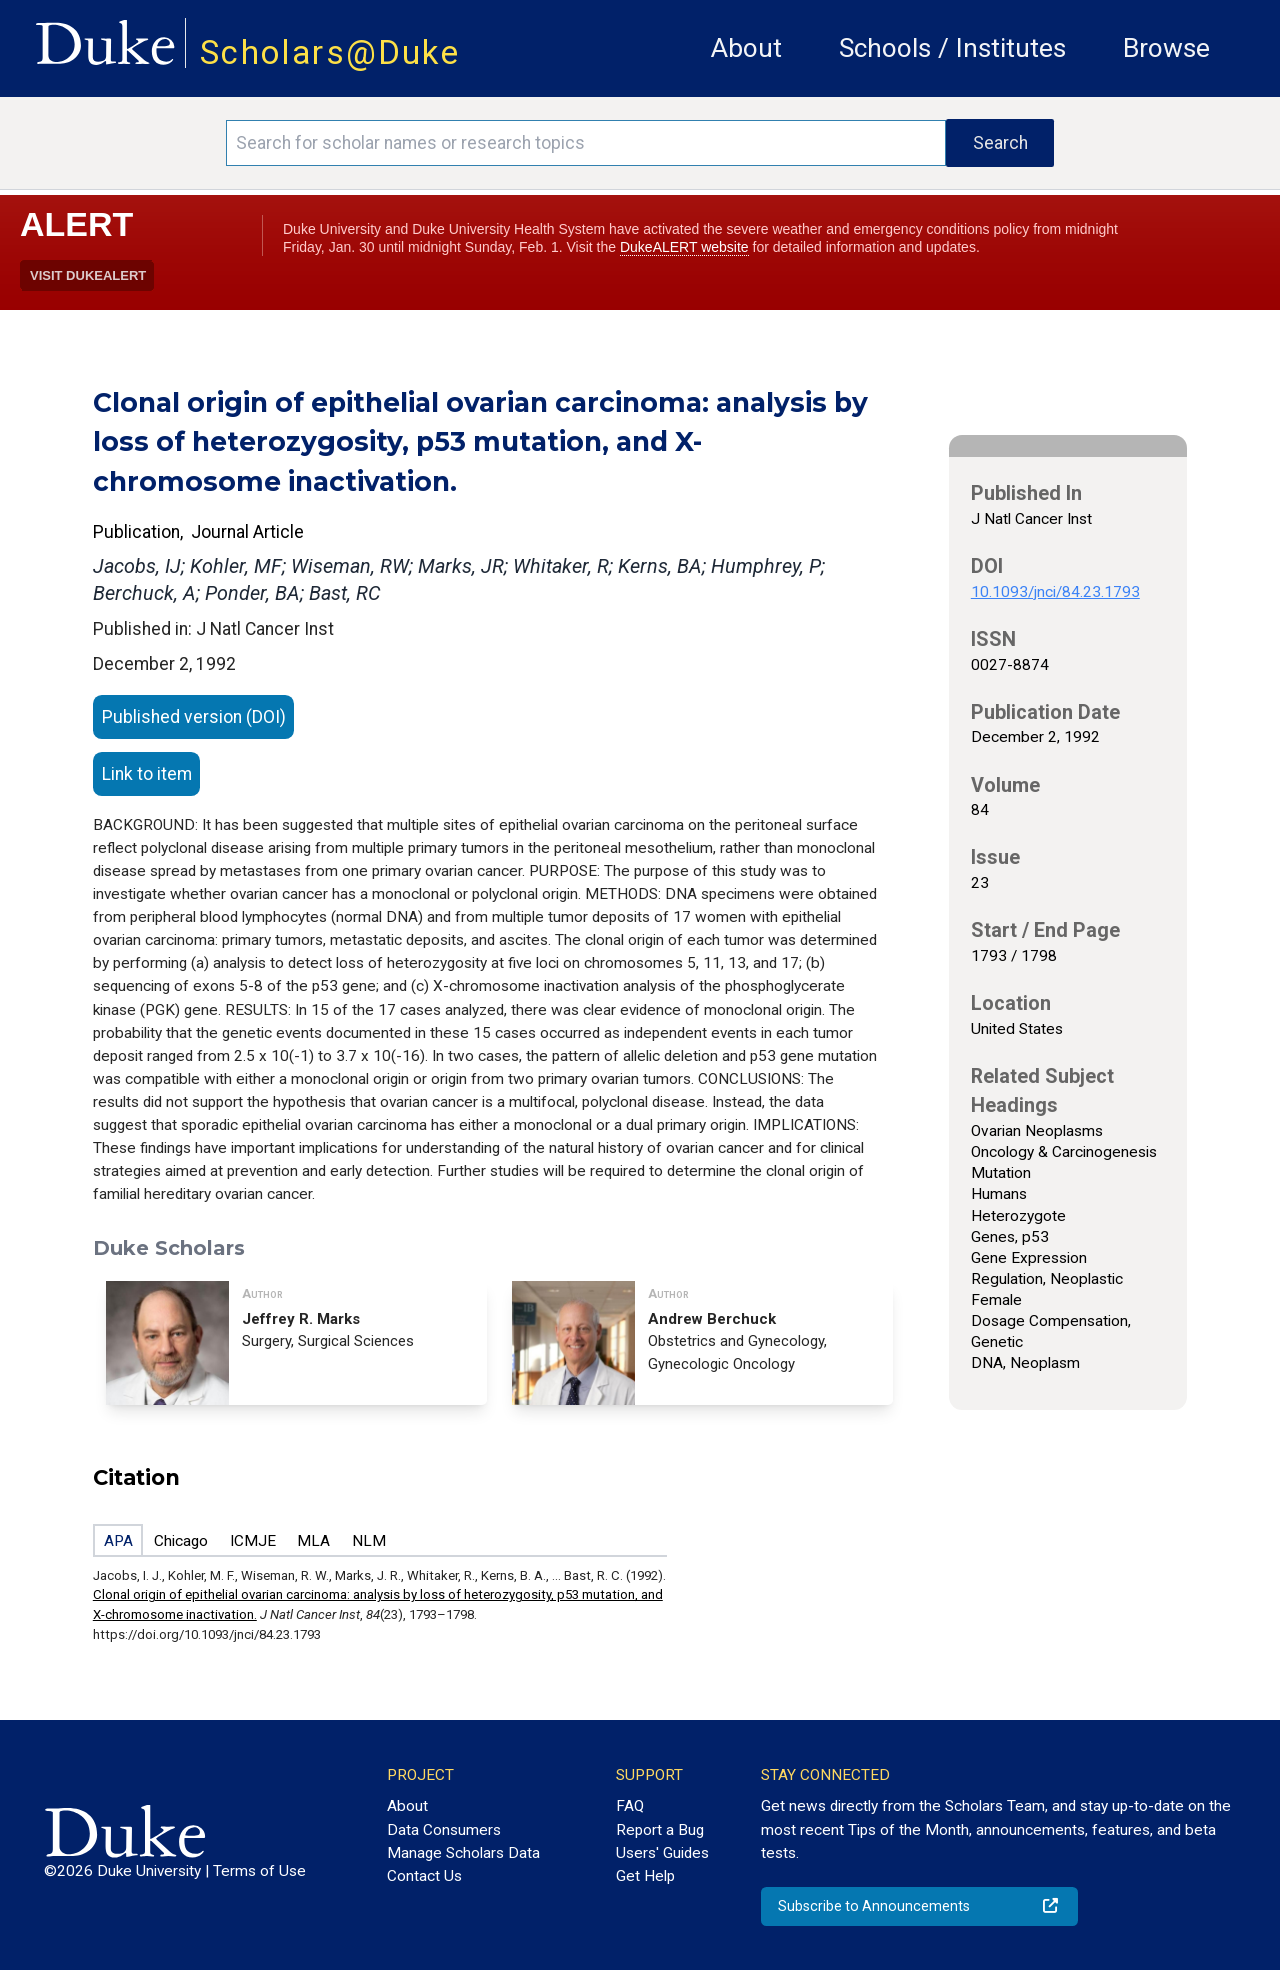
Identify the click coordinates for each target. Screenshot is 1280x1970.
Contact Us (424, 1876)
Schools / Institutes (952, 48)
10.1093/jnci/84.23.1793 (1055, 592)
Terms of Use (259, 1871)
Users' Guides (662, 1853)
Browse (1166, 48)
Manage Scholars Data (463, 1853)
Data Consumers (444, 1830)
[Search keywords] (586, 143)
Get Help (645, 1876)
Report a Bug (660, 1830)
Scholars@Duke (330, 52)
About (746, 48)
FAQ (630, 1806)
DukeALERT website (684, 247)
